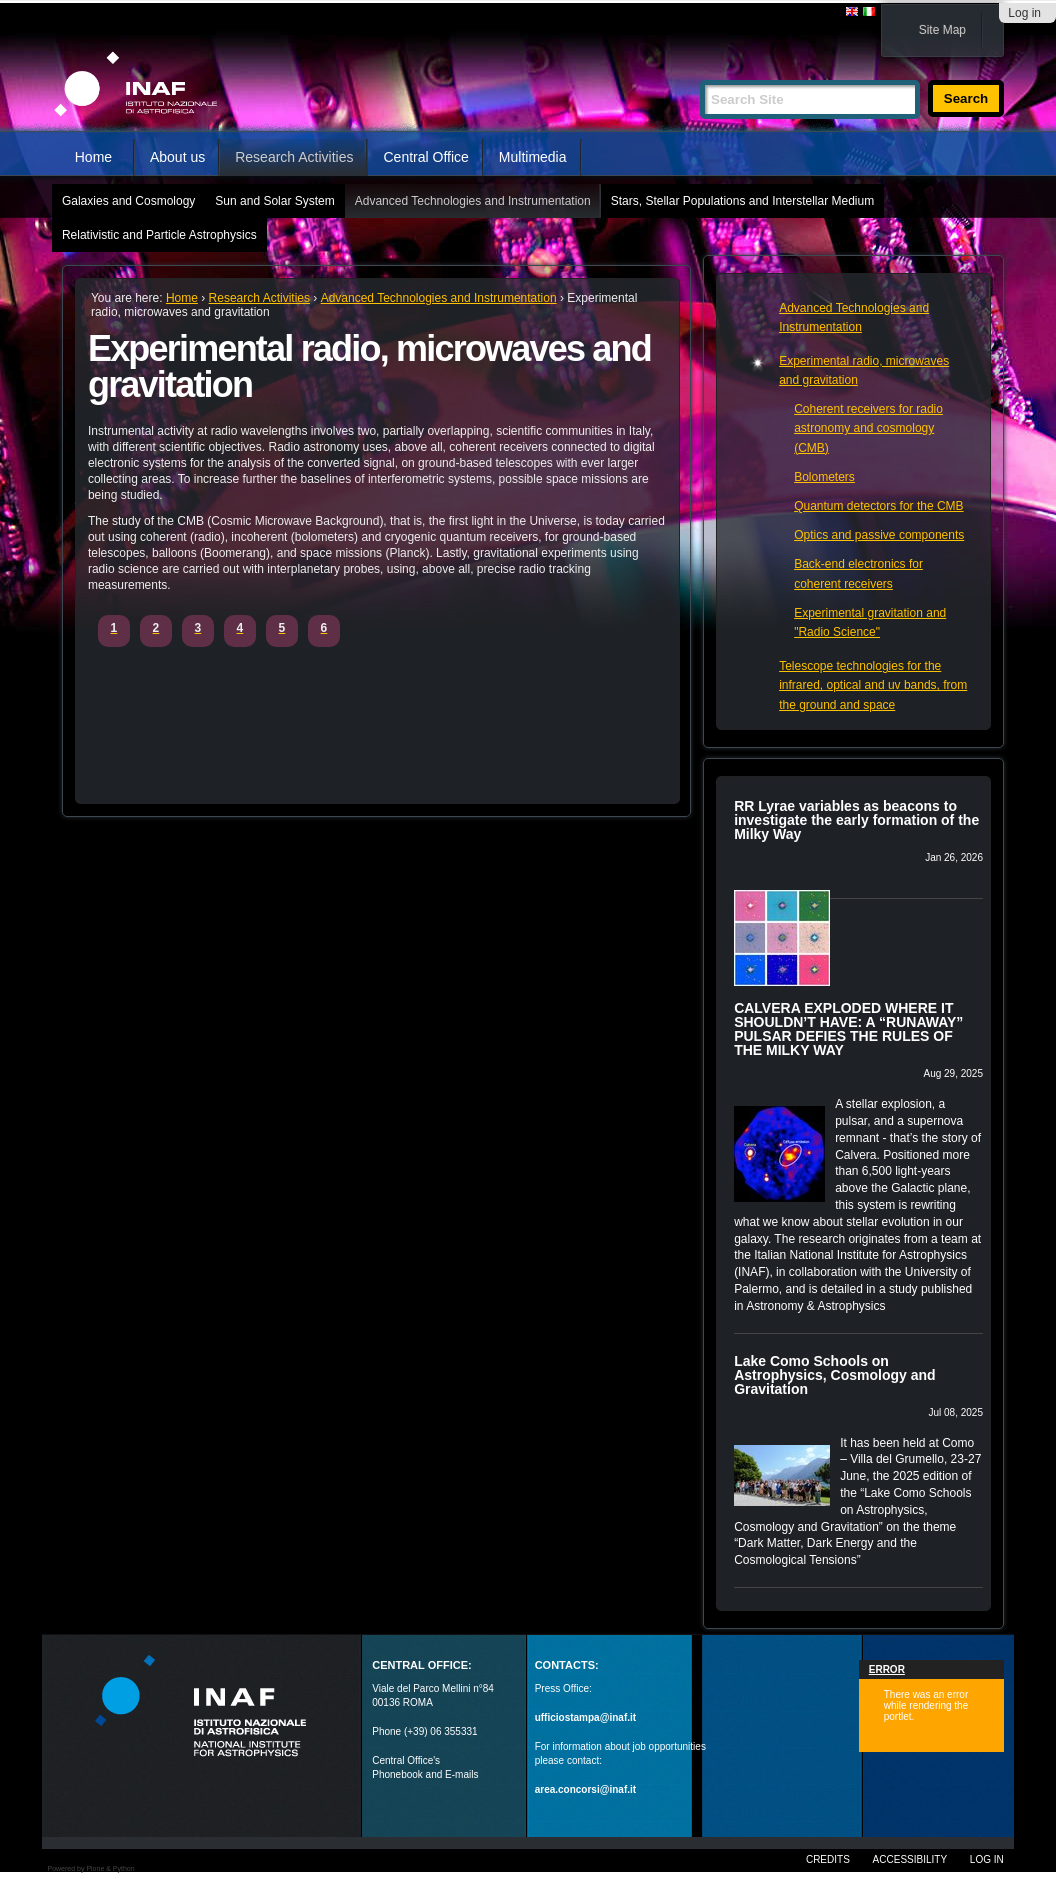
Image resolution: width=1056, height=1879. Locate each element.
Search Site (699, 71)
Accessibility (910, 1859)
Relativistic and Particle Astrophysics (159, 235)
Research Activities (294, 157)
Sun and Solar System (274, 201)
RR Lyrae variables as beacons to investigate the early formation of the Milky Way (856, 820)
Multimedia (533, 157)
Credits (828, 1859)
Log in (1024, 13)
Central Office (425, 157)
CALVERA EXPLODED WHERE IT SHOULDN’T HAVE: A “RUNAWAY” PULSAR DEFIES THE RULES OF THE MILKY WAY (848, 1029)
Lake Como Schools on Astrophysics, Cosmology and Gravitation (834, 1375)
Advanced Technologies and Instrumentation (473, 201)
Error (887, 1669)
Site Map (942, 30)
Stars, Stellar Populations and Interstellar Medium (742, 201)
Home (93, 157)
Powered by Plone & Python (90, 1868)
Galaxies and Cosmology (128, 201)
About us (177, 157)
